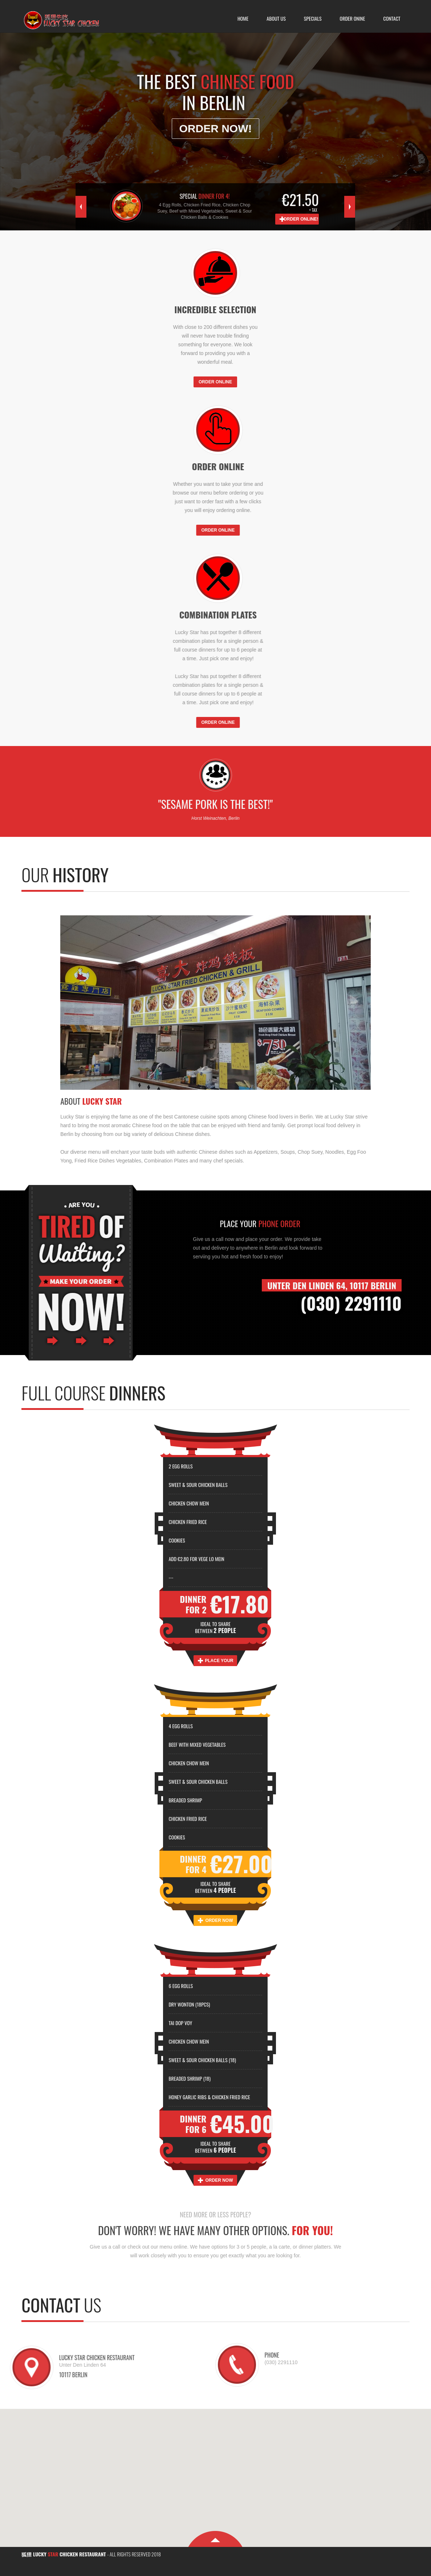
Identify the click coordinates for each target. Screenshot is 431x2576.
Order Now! (215, 126)
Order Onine (352, 18)
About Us (276, 18)
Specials (313, 18)
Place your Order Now (219, 1662)
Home (242, 18)
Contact (391, 18)
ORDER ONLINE (215, 381)
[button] (215, 2473)
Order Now (219, 1920)
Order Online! (300, 219)
